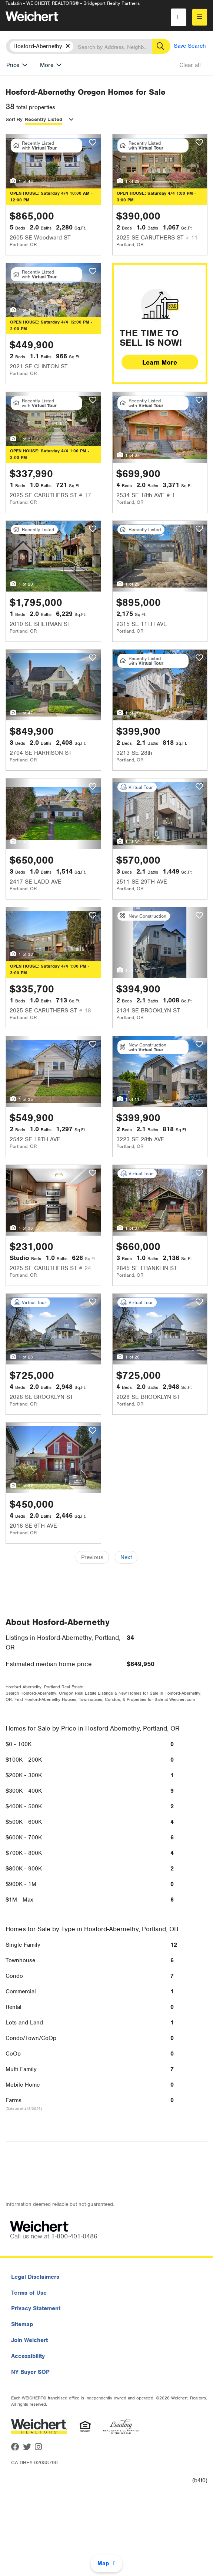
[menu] (199, 17)
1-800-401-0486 (74, 2236)
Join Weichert (29, 2340)
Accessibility (28, 2356)
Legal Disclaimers (35, 2277)
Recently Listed (43, 119)
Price (12, 65)
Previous (92, 1557)
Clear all (190, 65)
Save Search (190, 46)
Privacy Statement (35, 2308)
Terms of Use (29, 2293)
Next (126, 1557)
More (46, 65)
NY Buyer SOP (30, 2372)
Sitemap (22, 2324)
